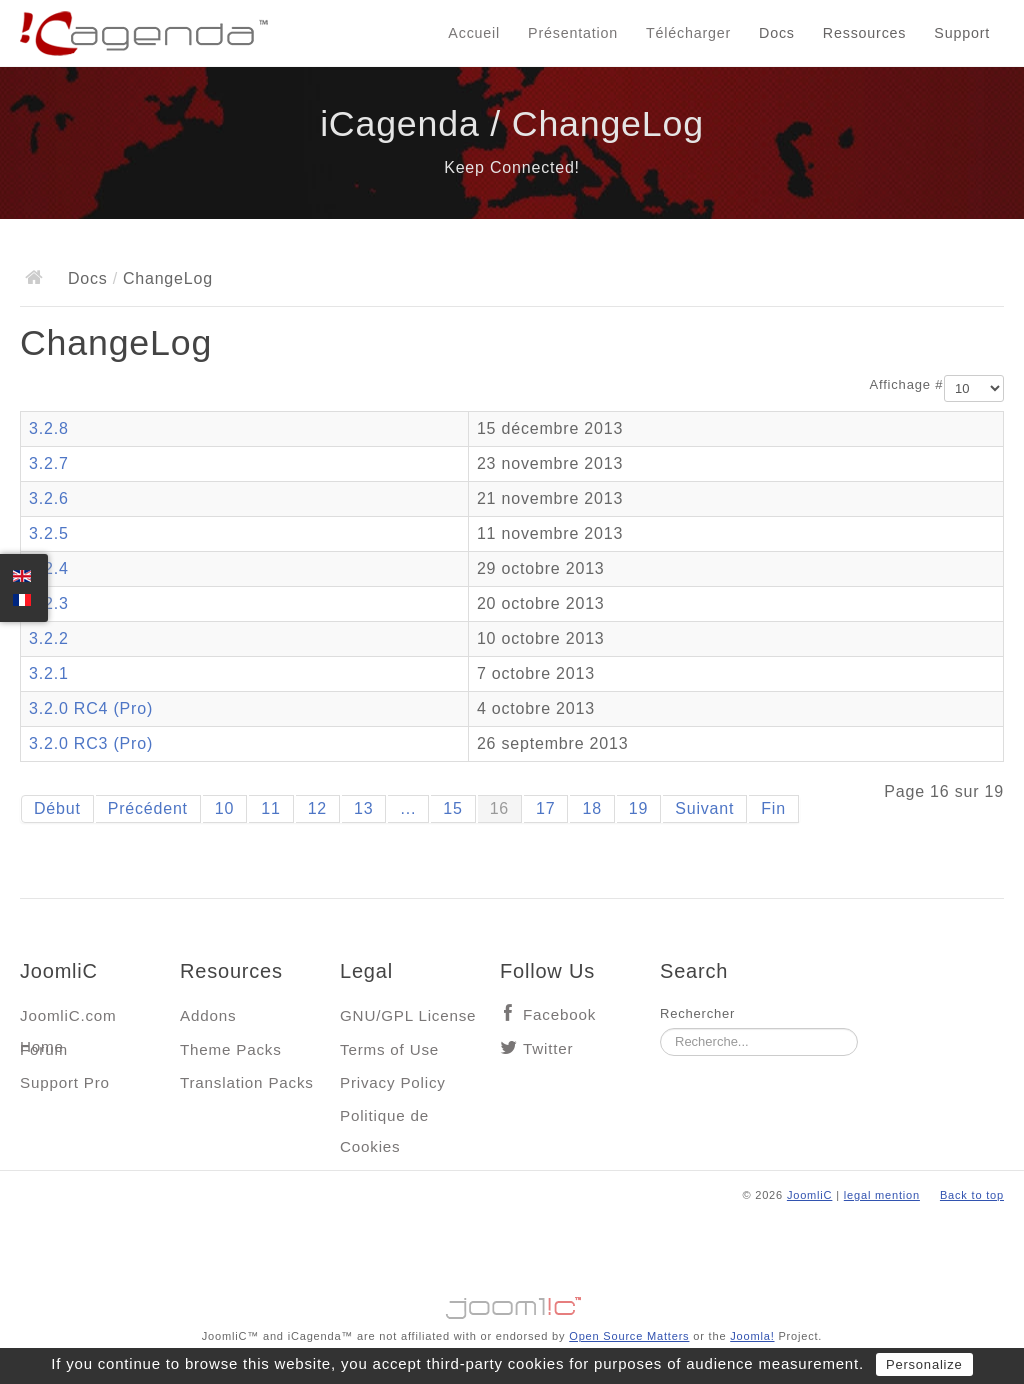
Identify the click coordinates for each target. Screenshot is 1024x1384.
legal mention (882, 1195)
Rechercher (697, 1013)
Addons (208, 1015)
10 (224, 808)
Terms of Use (389, 1049)
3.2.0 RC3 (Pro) (91, 743)
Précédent (148, 808)
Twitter (548, 1048)
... (408, 808)
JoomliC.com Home (68, 1020)
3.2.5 (49, 533)
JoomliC (810, 1195)
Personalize (924, 1364)
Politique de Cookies (384, 1120)
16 (499, 808)
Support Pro (65, 1082)
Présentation (573, 33)
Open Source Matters (629, 1336)
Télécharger (688, 33)
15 (452, 808)
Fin (773, 808)
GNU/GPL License (408, 1015)
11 (270, 808)
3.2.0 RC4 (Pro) (91, 708)
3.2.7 (49, 463)
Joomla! (752, 1336)
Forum (44, 1049)
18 (591, 808)
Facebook (559, 1014)
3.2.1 (49, 673)
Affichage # (907, 384)
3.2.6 (49, 498)
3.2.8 (49, 428)
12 (317, 808)
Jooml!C (512, 1303)
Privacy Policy (393, 1082)
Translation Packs (247, 1082)
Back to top (972, 1195)
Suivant (704, 808)
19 (638, 808)
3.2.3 (49, 603)
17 (545, 808)
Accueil (474, 33)
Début (57, 808)
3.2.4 (49, 568)
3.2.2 (49, 638)
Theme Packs (231, 1049)
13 (363, 808)
